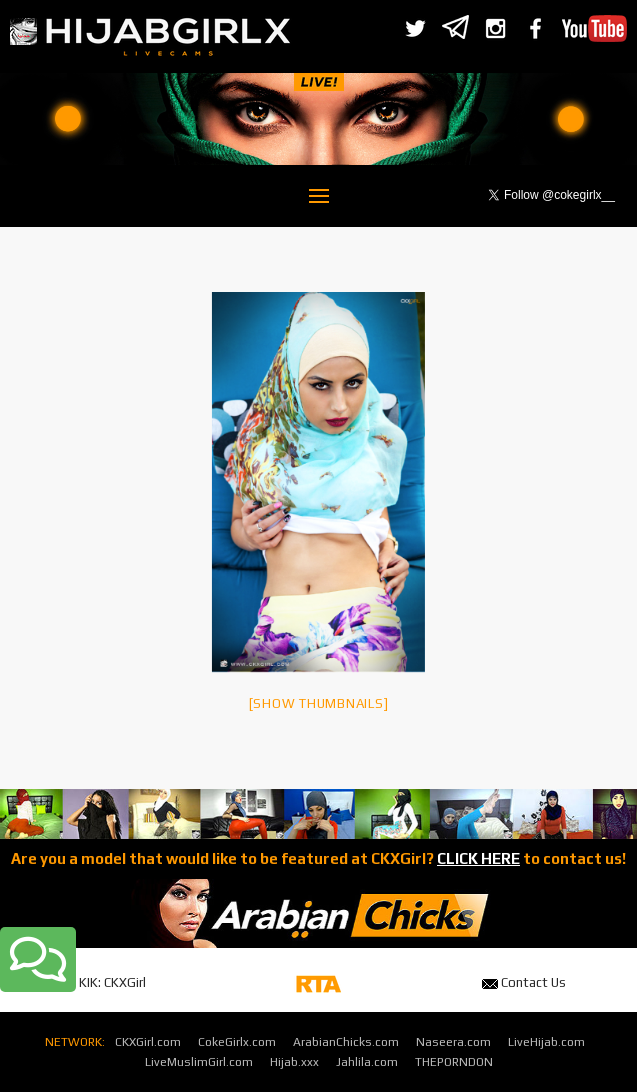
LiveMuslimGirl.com (199, 1062)
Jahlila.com (367, 1062)
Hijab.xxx (294, 1062)
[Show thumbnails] (319, 703)
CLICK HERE (478, 858)
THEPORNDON (454, 1062)
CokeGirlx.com (237, 1042)
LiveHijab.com (546, 1042)
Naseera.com (453, 1042)
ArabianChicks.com (346, 1042)
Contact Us (524, 982)
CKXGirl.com (148, 1042)
